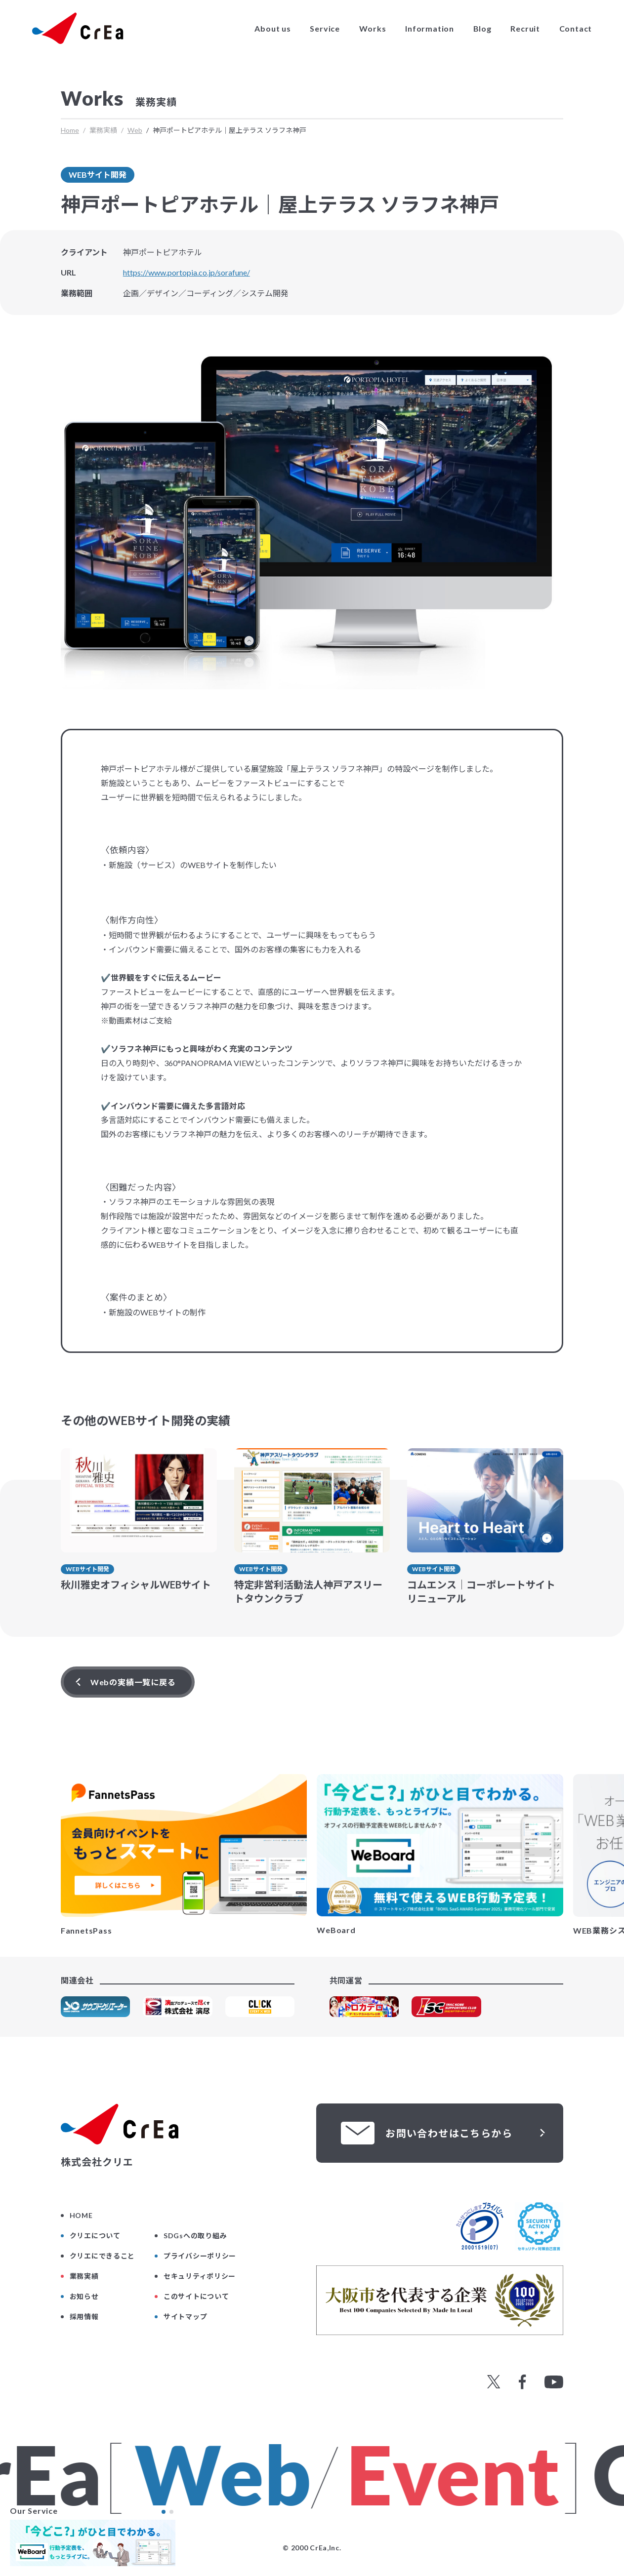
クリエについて (95, 2235)
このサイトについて (196, 2296)
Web (134, 130)
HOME (81, 2215)
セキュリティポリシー (200, 2276)
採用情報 (84, 2316)
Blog (482, 29)
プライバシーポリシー (200, 2256)
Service (325, 29)
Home (70, 130)
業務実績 (84, 2276)
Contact (575, 29)
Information (429, 29)
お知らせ (84, 2296)
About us (272, 29)
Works (372, 29)
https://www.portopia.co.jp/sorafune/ (186, 272)
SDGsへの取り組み (195, 2235)
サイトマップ (185, 2316)
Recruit (525, 29)
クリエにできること (102, 2256)
